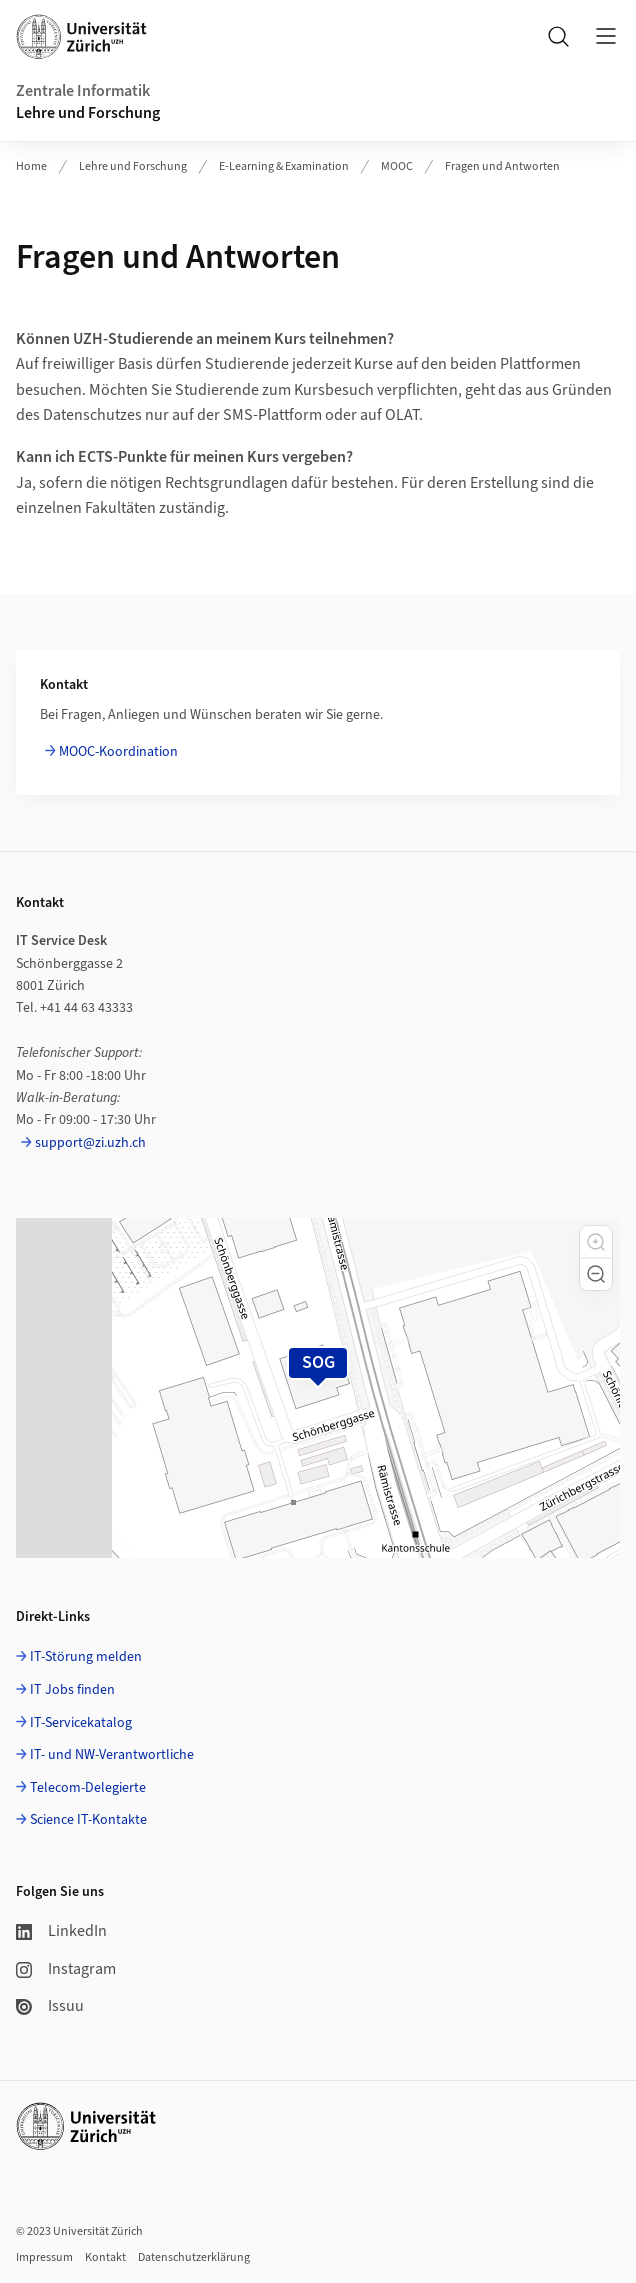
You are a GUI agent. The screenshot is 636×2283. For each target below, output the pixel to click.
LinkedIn (61, 1931)
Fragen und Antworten (502, 166)
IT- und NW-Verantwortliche (112, 1755)
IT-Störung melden (86, 1657)
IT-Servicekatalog (81, 1723)
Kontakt (105, 2257)
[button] (596, 1242)
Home (31, 166)
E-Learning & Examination (284, 166)
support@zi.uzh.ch (90, 1143)
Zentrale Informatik (83, 91)
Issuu (50, 2006)
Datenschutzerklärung (194, 2257)
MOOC (397, 166)
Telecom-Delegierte (88, 1788)
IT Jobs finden (72, 1690)
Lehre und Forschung (88, 113)
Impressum (44, 2257)
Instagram (66, 1969)
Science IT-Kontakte (88, 1820)
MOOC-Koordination (118, 752)
